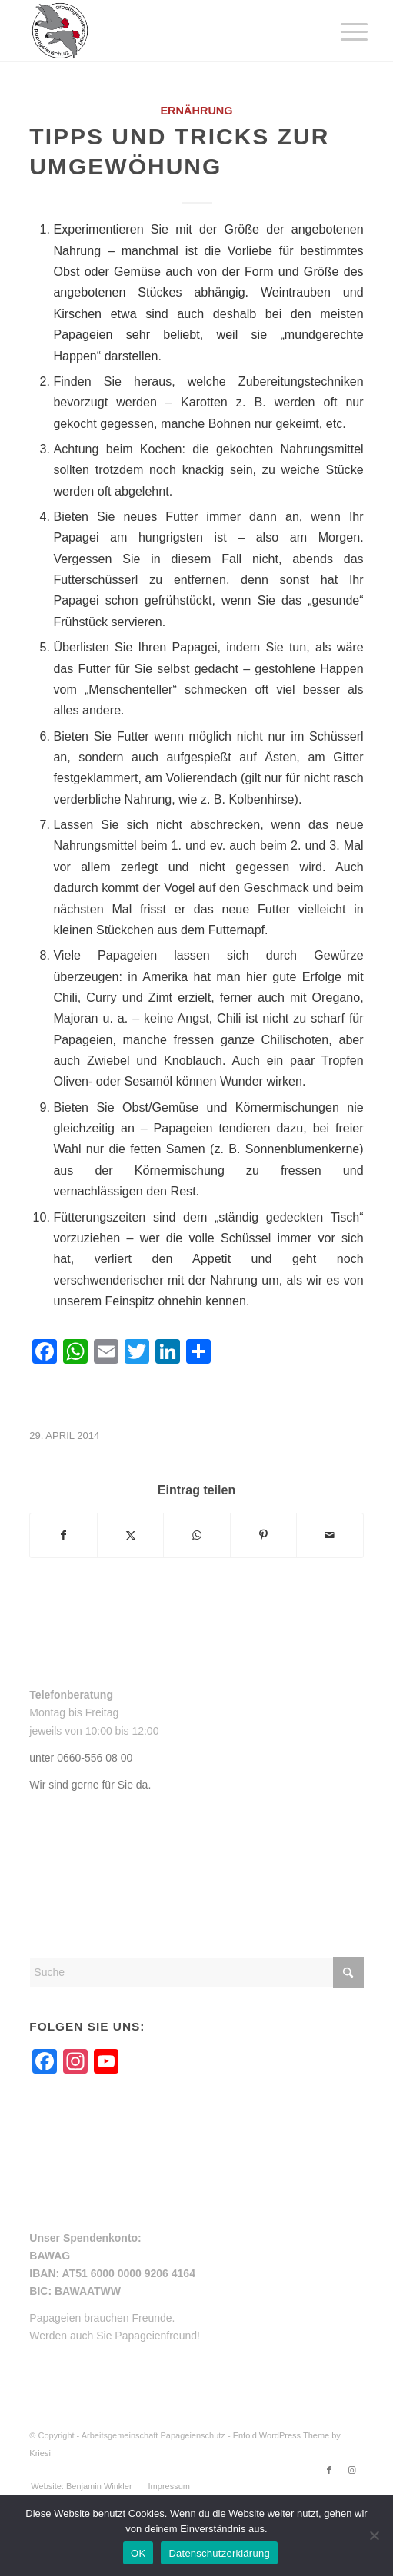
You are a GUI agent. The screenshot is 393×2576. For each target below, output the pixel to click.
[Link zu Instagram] (352, 2470)
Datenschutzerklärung (218, 2553)
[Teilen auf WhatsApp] (196, 1535)
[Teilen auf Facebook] (63, 1535)
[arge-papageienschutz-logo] (162, 30)
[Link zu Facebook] (329, 2470)
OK (138, 2553)
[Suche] (196, 1972)
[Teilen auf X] (130, 1535)
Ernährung (196, 110)
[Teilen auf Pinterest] (263, 1535)
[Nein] (373, 2535)
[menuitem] (342, 32)
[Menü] (342, 32)
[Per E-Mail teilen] (329, 1535)
